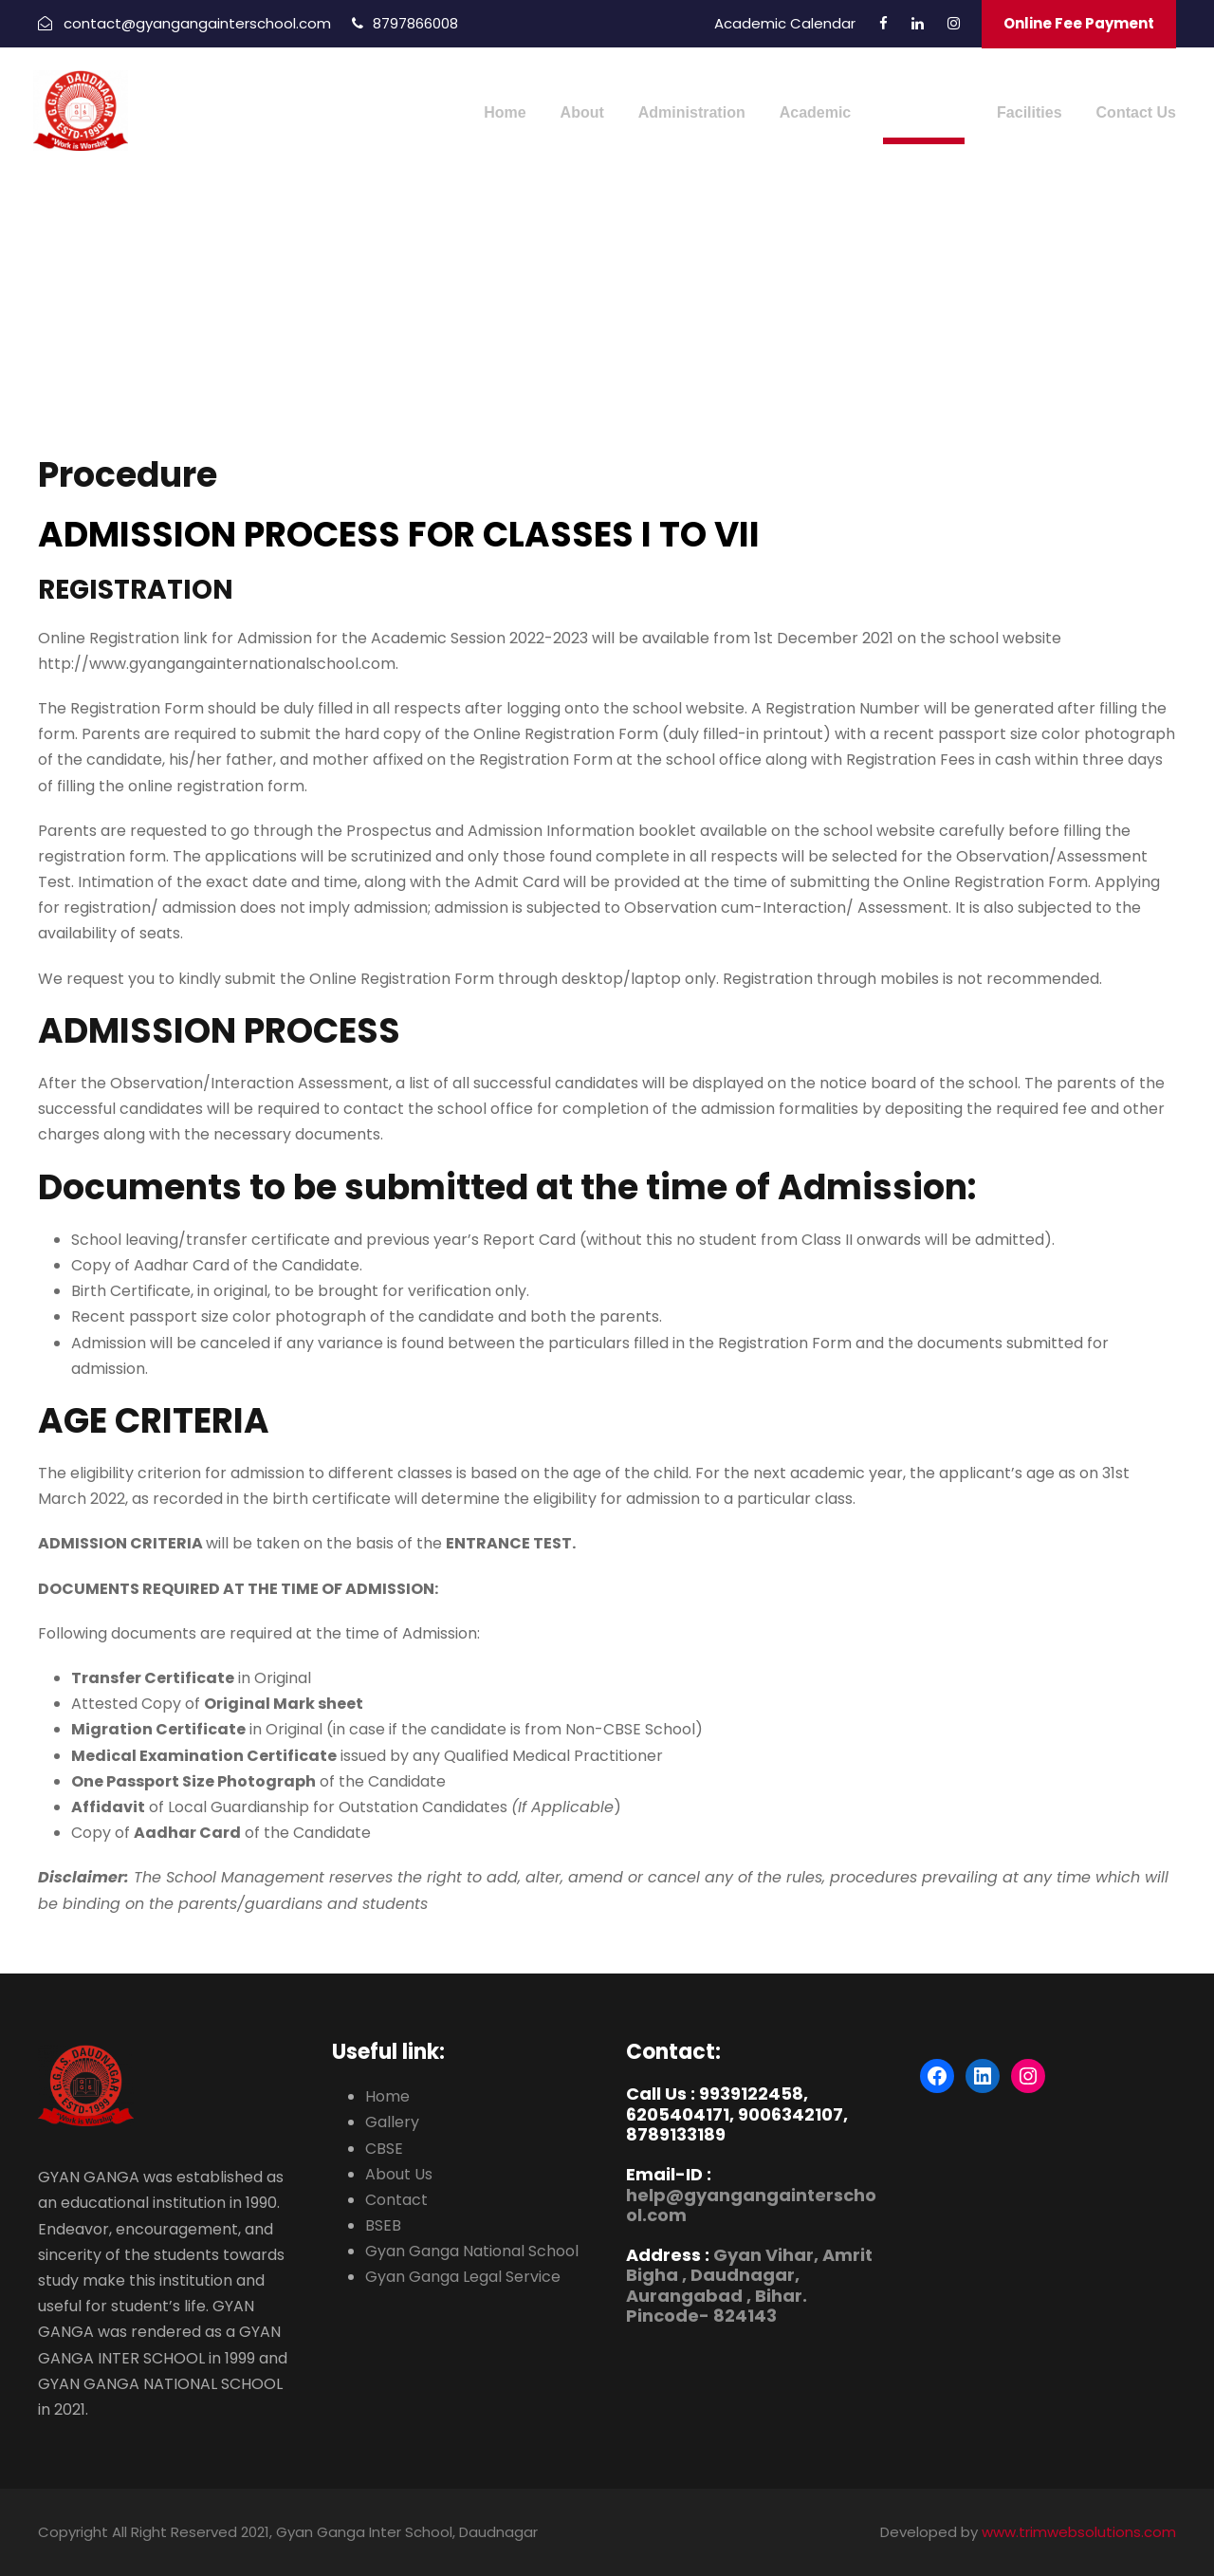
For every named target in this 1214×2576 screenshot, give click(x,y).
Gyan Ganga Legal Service (463, 2277)
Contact (396, 2200)
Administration (691, 112)
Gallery (392, 2122)
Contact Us (1136, 112)
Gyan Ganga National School (472, 2251)
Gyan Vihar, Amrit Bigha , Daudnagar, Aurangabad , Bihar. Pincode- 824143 (749, 2285)
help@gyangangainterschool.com (751, 2205)
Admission (924, 112)
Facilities (1029, 112)
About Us (398, 2174)
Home (504, 112)
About (582, 112)
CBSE (384, 2148)
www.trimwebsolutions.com (1079, 2532)
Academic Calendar (784, 23)
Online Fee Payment (1078, 23)
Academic (816, 112)
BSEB (383, 2225)
